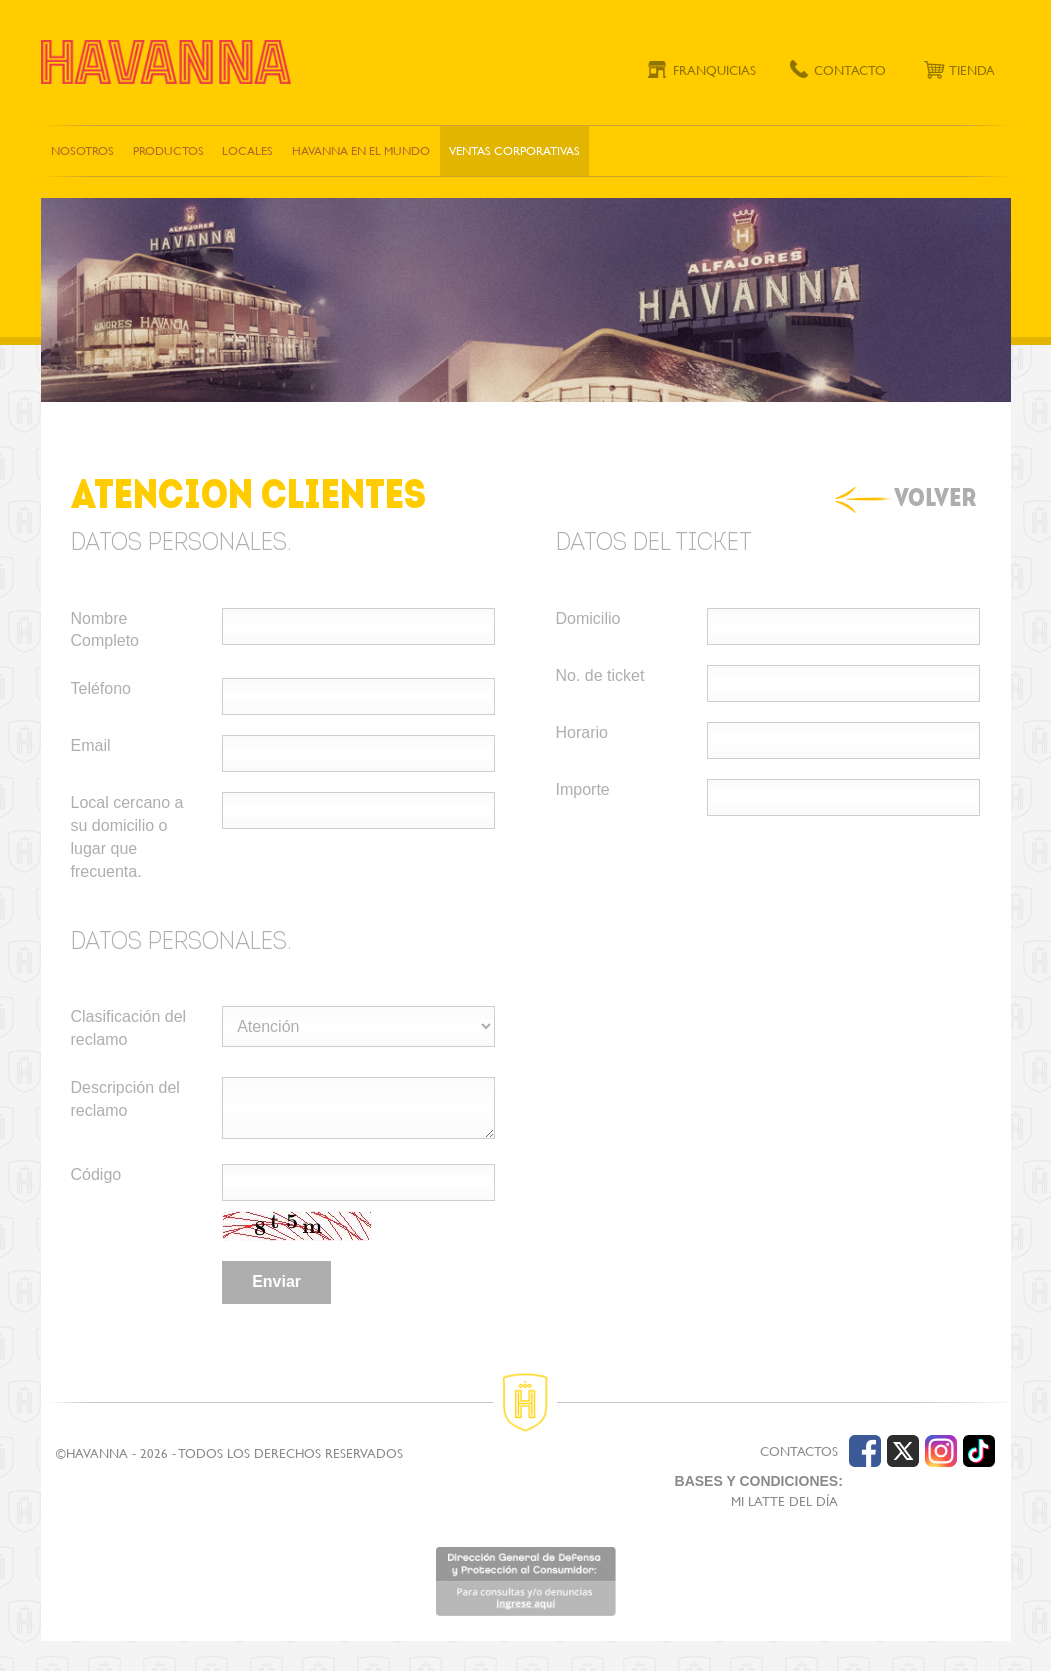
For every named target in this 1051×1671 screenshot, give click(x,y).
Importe (583, 789)
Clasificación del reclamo (129, 1028)
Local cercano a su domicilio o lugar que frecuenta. (127, 837)
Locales (247, 151)
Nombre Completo (105, 630)
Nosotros (82, 151)
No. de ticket (600, 675)
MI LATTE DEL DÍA (784, 1501)
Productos (168, 151)
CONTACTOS (799, 1451)
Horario (582, 732)
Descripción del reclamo (125, 1099)
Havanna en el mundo (361, 151)
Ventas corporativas (514, 151)
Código (96, 1174)
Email (91, 745)
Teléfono (101, 688)
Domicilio (588, 618)
